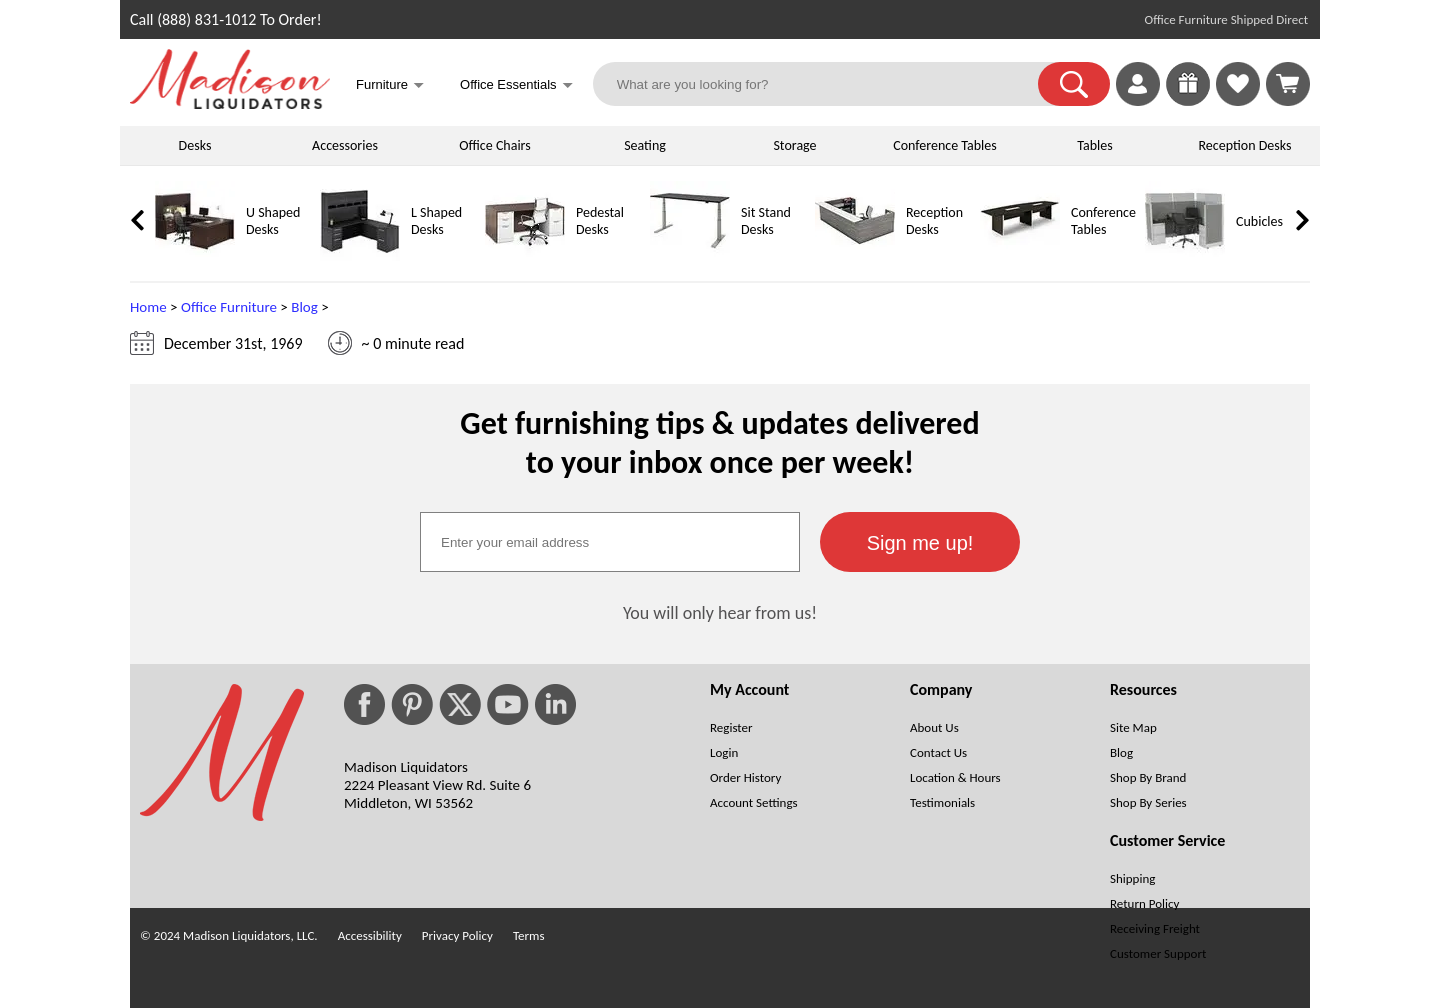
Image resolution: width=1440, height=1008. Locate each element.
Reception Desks (1245, 145)
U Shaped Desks (273, 221)
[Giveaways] (1188, 100)
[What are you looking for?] (828, 84)
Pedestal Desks (600, 221)
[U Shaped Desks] (195, 256)
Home (148, 307)
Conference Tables (945, 145)
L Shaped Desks (436, 221)
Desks (195, 145)
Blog (304, 307)
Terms (529, 935)
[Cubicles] (1185, 256)
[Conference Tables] (1020, 256)
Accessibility (370, 935)
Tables (1094, 145)
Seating (645, 145)
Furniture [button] (390, 86)
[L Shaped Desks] (360, 256)
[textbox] (610, 542)
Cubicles (1259, 221)
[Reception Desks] (855, 256)
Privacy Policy (457, 935)
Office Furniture (229, 307)
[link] (1288, 84)
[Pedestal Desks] (525, 256)
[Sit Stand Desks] (690, 256)
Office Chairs (494, 145)
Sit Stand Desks (766, 221)
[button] (1074, 84)
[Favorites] (1238, 100)
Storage (794, 145)
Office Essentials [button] (516, 86)
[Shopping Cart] (1288, 84)
